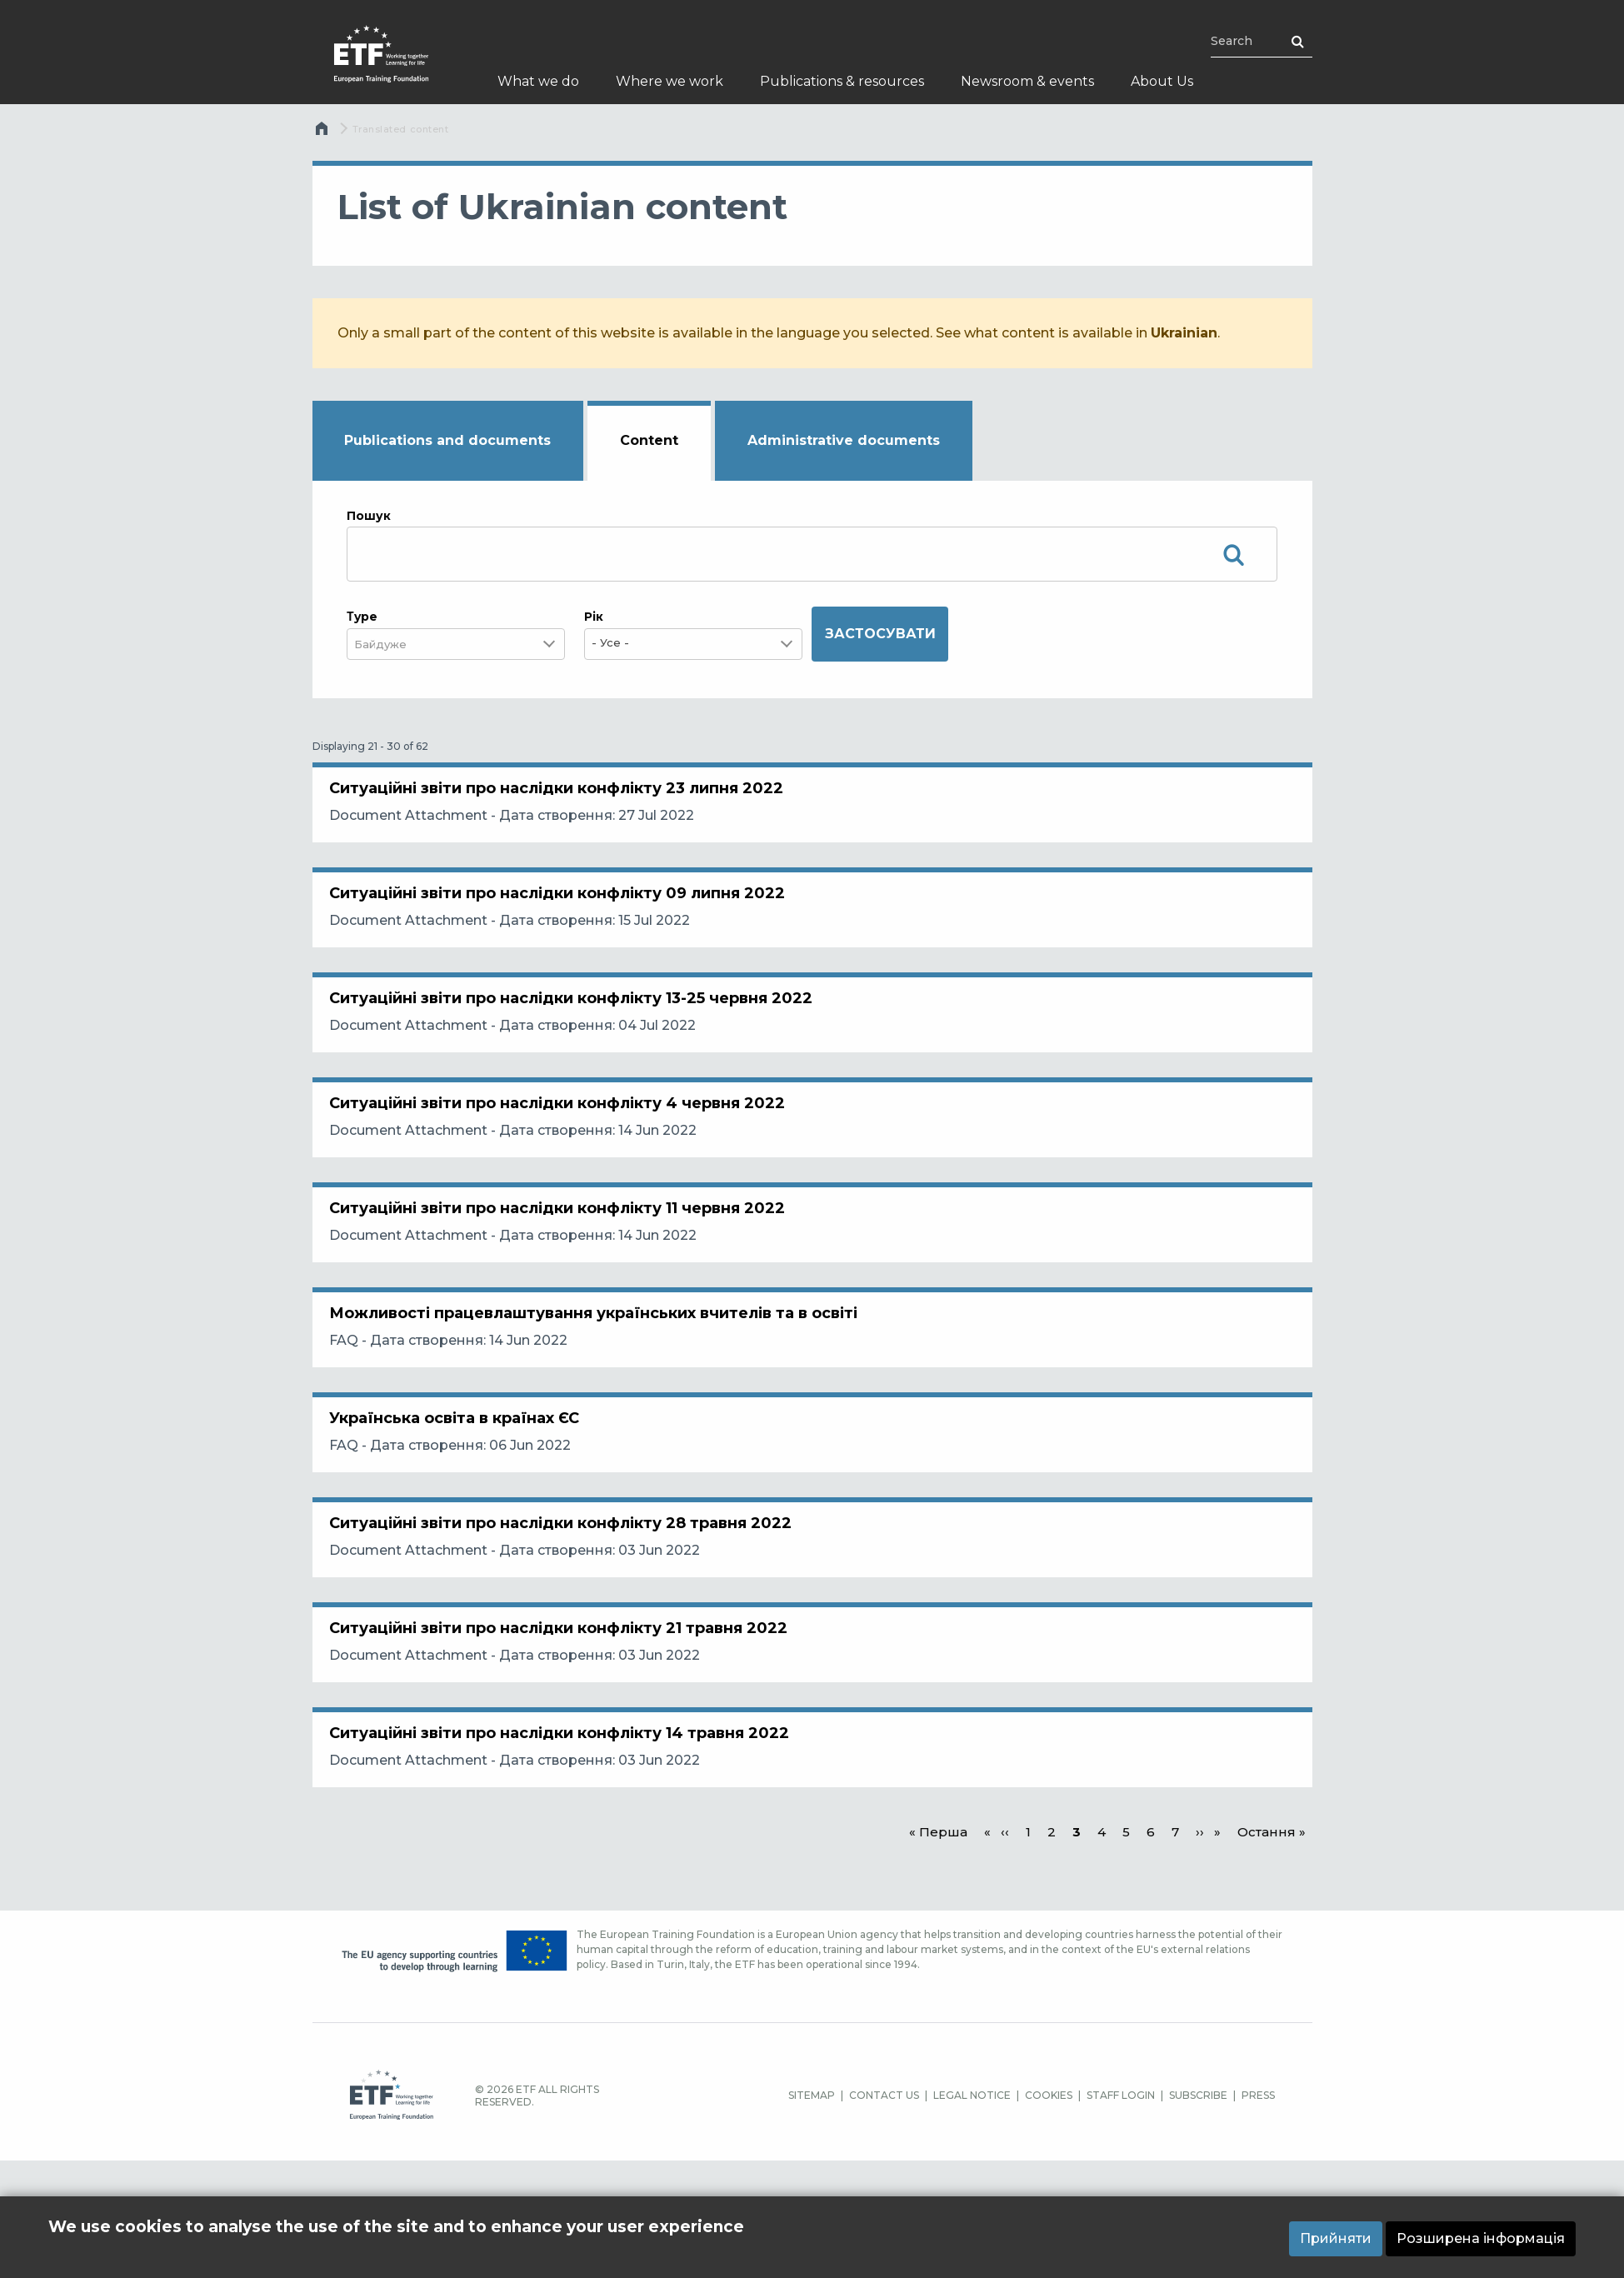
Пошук (369, 515)
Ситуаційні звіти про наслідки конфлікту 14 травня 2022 (567, 1891)
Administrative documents (843, 440)
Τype (362, 616)
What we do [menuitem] (538, 81)
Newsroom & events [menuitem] (1027, 81)
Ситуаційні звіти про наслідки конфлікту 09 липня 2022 (565, 918)
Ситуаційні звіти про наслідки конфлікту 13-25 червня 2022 (579, 1040)
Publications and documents (447, 440)
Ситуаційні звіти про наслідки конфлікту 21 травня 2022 (566, 1770)
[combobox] (390, 643)
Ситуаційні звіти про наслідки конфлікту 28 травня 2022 (568, 1648)
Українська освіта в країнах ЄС (462, 1526)
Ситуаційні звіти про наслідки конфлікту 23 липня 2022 (564, 796)
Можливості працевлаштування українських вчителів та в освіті (601, 1405)
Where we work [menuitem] (669, 81)
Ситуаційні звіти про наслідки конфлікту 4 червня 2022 (565, 1161)
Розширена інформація (1481, 2238)
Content (649, 440)
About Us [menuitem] (1162, 81)
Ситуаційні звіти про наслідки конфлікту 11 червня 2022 (565, 1283)
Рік (593, 616)
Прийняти (1336, 2238)
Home (324, 132)
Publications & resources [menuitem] (842, 81)
